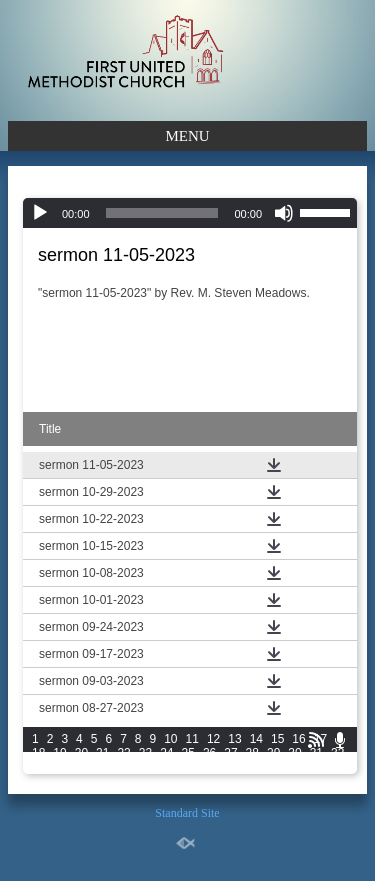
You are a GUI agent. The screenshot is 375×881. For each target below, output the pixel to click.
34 (59, 767)
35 (81, 767)
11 (192, 739)
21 (102, 753)
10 (170, 739)
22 (123, 753)
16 (298, 739)
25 (188, 753)
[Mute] (284, 213)
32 (337, 753)
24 (166, 753)
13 (234, 739)
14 (256, 739)
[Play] (40, 213)
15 (277, 739)
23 (145, 753)
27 (230, 753)
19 (59, 753)
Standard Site (187, 813)
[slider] (162, 213)
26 (209, 753)
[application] (190, 213)
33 (38, 767)
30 (294, 753)
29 (273, 753)
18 (38, 753)
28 (252, 753)
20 (81, 753)
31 (316, 753)
